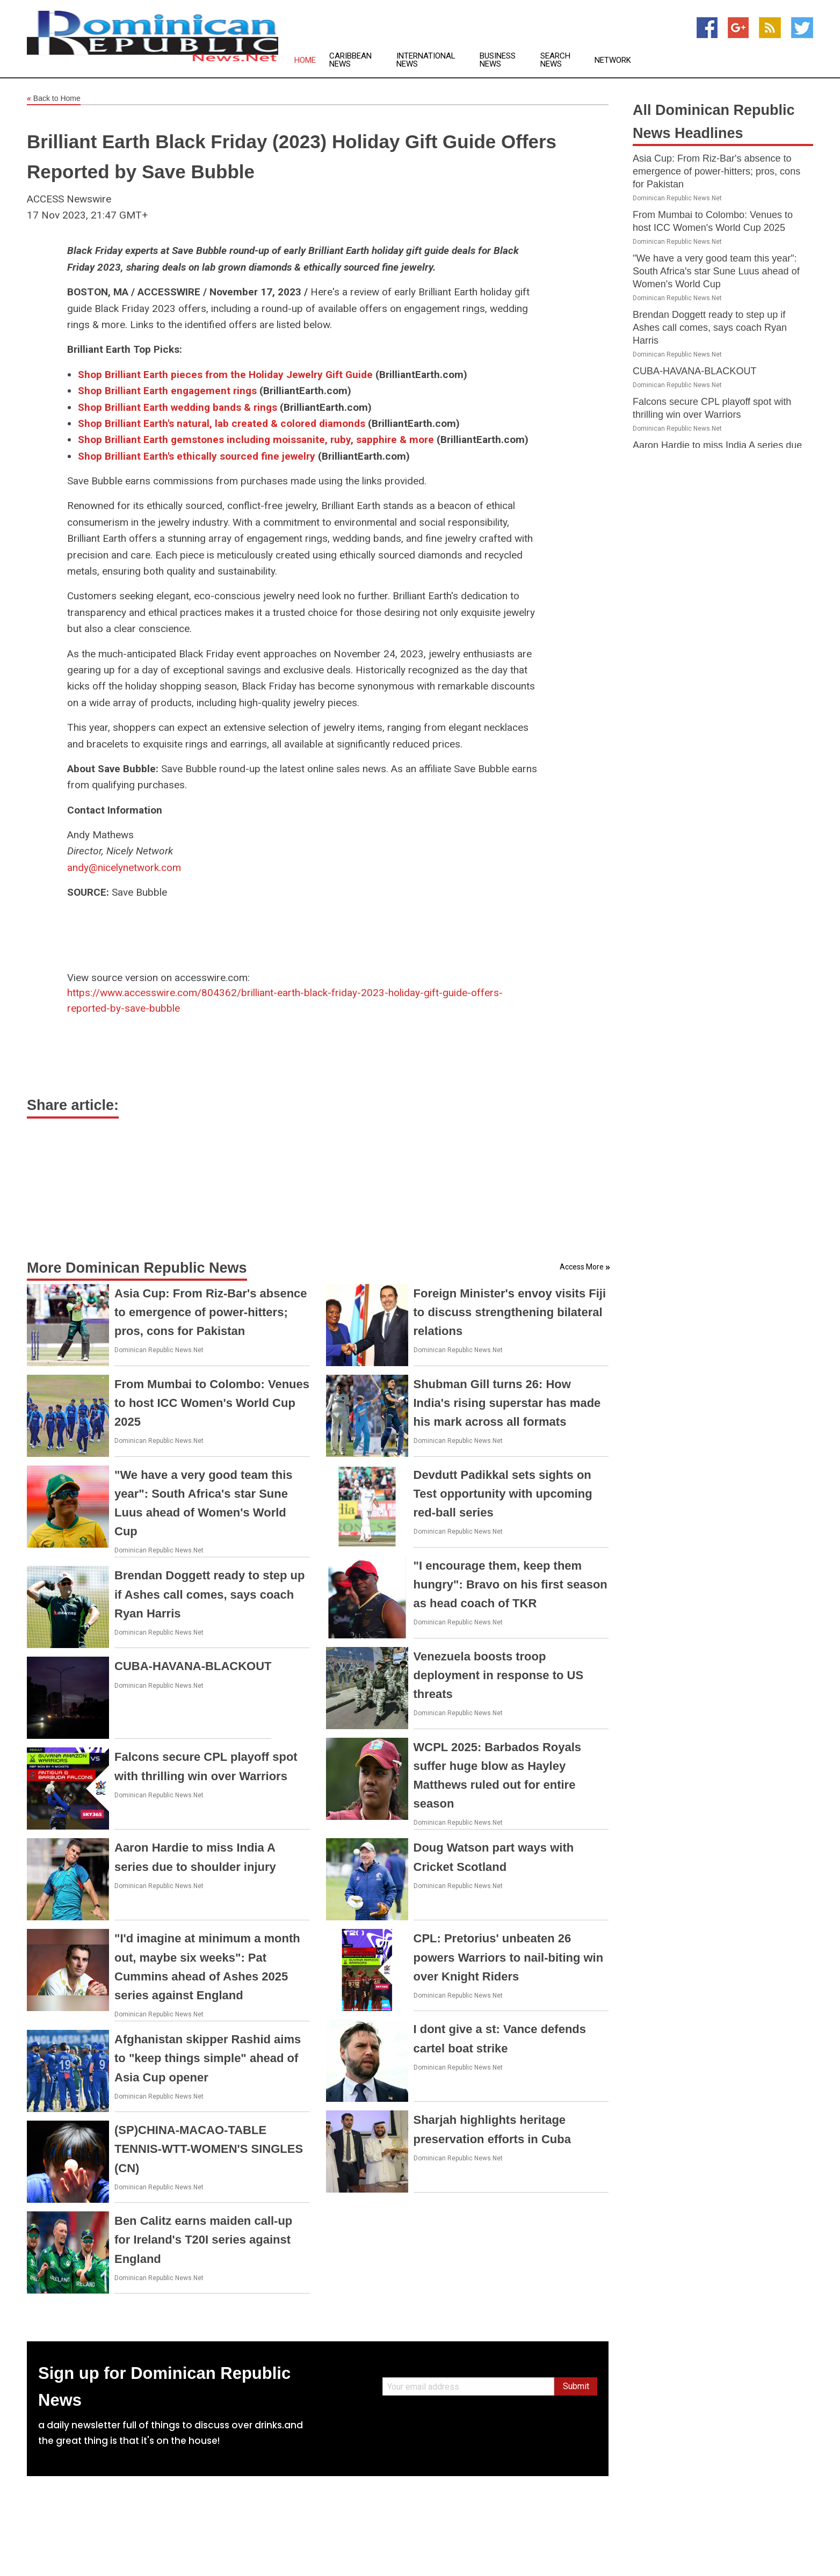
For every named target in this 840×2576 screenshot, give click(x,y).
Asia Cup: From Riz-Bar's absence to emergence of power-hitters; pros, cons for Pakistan (210, 1312)
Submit (576, 2386)
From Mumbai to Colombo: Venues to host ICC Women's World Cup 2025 (211, 1402)
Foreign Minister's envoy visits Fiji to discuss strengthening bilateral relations (510, 1312)
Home (305, 60)
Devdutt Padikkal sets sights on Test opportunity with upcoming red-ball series (503, 1493)
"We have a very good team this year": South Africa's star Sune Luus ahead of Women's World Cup (716, 271)
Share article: (73, 1105)
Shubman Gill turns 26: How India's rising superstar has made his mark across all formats (507, 1402)
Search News (555, 60)
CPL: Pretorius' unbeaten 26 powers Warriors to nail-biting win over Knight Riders (509, 1957)
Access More (582, 1266)
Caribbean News (350, 60)
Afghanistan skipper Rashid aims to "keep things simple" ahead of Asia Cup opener (207, 2058)
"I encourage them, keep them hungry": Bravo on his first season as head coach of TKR (510, 1584)
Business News (498, 60)
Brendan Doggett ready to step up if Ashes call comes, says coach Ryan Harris (209, 1594)
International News (425, 60)
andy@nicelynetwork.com (124, 867)
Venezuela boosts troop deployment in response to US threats (499, 1675)
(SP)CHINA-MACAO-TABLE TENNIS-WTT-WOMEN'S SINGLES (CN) (208, 2148)
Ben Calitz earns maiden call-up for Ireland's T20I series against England (203, 2239)
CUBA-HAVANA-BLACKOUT (192, 1666)
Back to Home (54, 98)
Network (613, 60)
